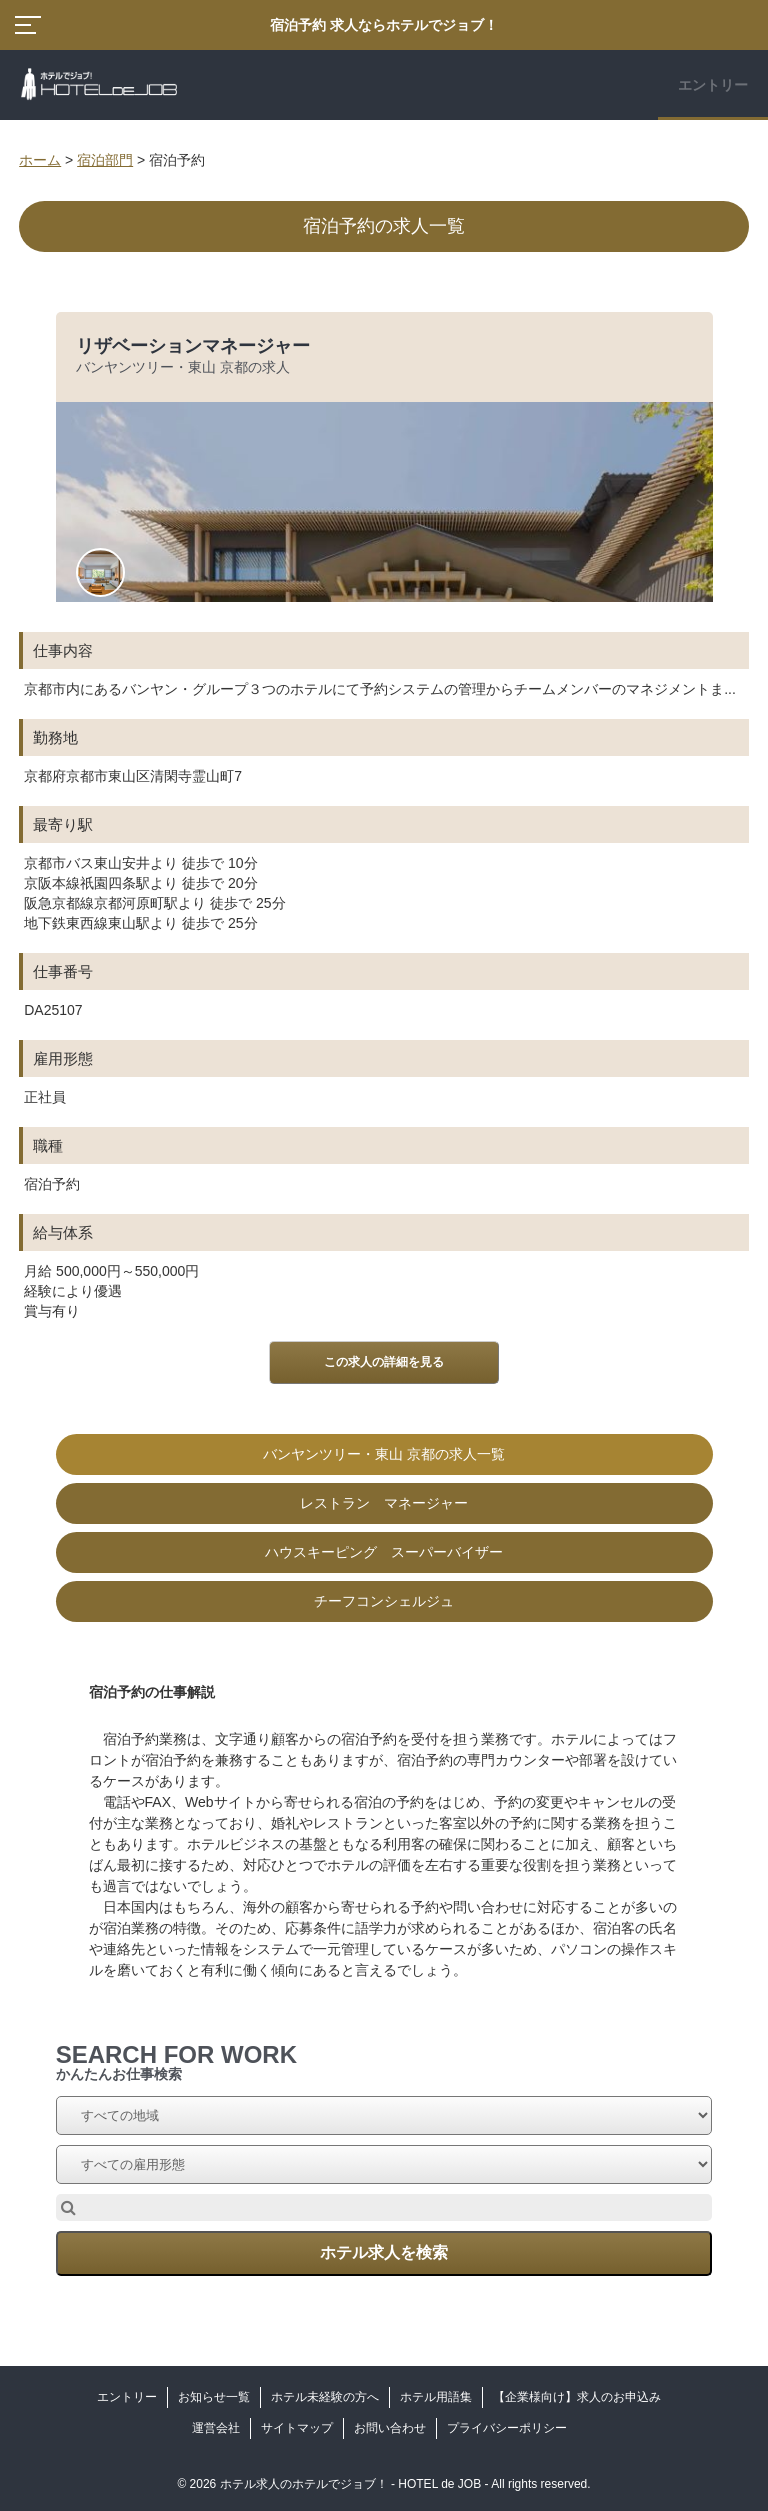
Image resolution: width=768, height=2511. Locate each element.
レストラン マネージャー (384, 1503)
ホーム (40, 160)
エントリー (713, 85)
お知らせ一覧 (214, 2397)
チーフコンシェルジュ (384, 1601)
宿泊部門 (105, 160)
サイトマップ (297, 2428)
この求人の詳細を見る (384, 1362)
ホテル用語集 (436, 2397)
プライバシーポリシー (507, 2428)
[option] (384, 967)
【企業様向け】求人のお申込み (577, 2397)
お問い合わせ (390, 2428)
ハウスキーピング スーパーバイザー (384, 1552)
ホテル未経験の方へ (325, 2397)
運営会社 (216, 2428)
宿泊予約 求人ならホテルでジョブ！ (384, 25)
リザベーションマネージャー (193, 346)
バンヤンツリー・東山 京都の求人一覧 (384, 1454)
